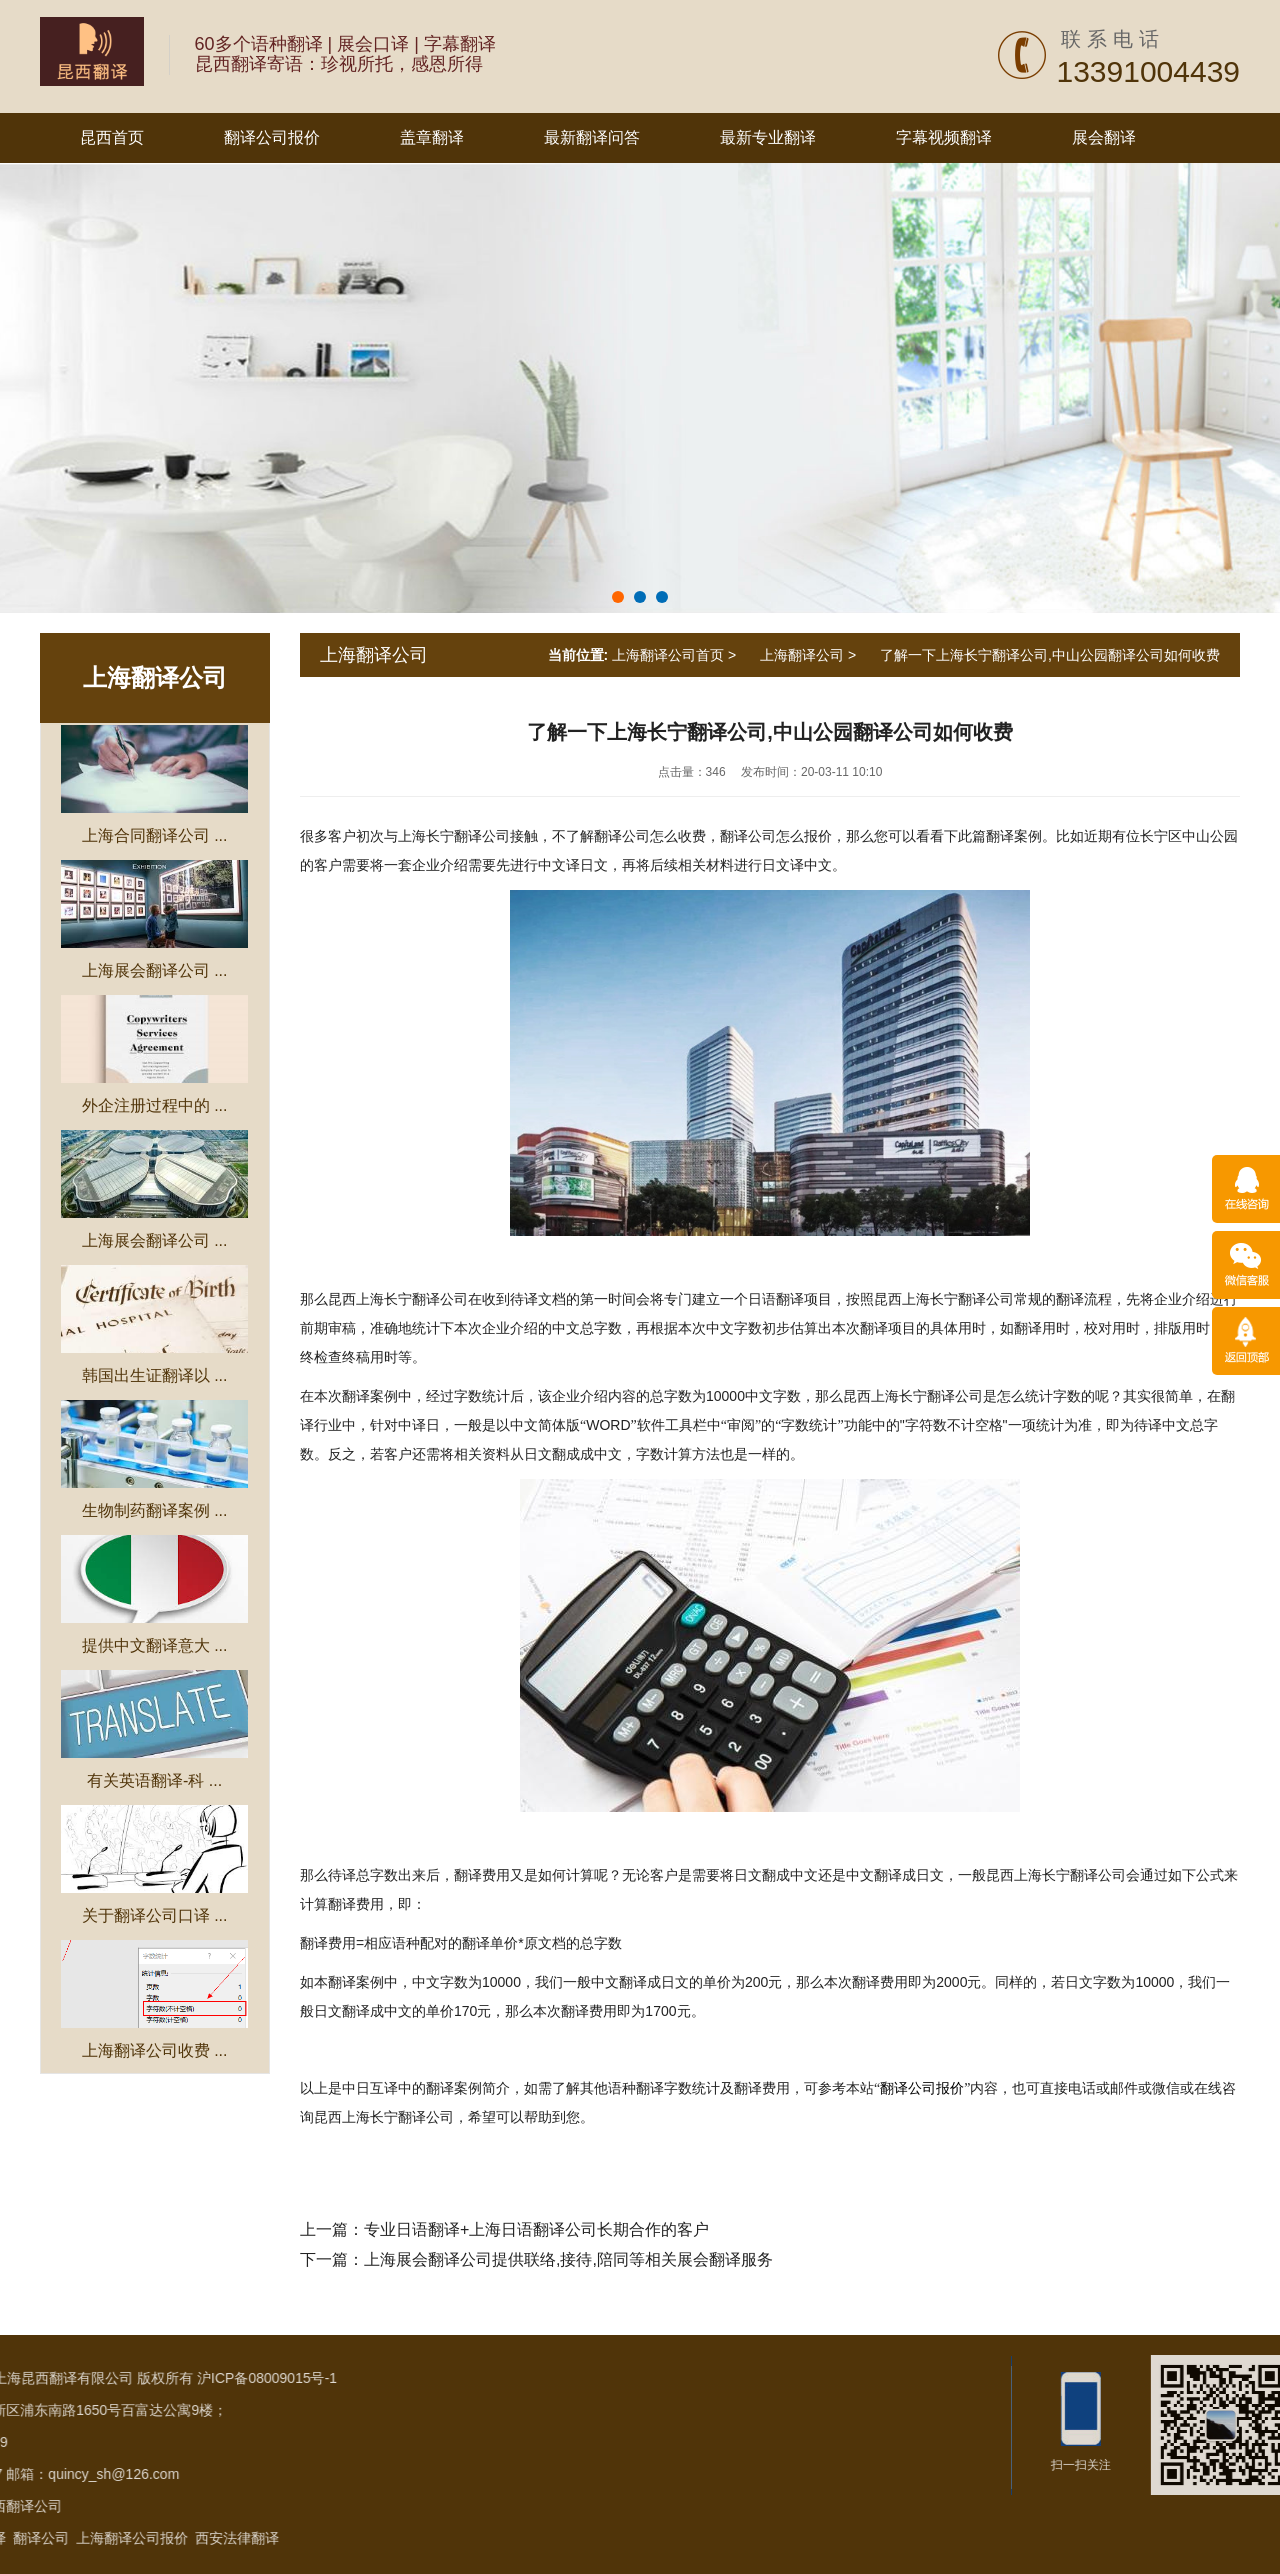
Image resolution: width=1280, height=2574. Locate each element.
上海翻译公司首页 (668, 655)
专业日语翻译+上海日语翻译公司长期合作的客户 (536, 2229)
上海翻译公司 (155, 677)
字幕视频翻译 (944, 137)
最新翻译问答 (592, 137)
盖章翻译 (432, 137)
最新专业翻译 (768, 137)
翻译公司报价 (272, 137)
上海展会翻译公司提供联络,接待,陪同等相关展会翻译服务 (568, 2259)
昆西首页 (112, 137)
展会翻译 (1104, 137)
